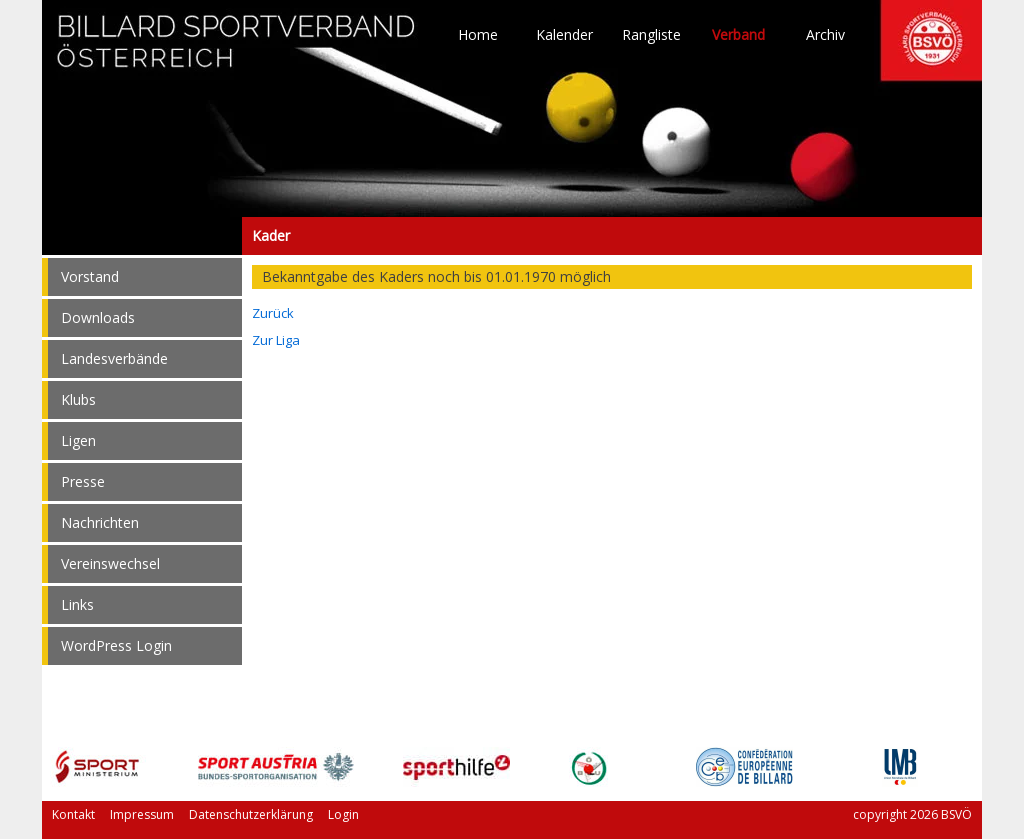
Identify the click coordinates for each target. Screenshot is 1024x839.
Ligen (78, 440)
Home (478, 35)
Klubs (78, 399)
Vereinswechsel (110, 563)
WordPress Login (116, 645)
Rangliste (651, 35)
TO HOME (237, 50)
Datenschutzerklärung (251, 814)
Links (77, 604)
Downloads (98, 317)
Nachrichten (100, 522)
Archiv (825, 35)
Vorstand (90, 276)
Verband (738, 35)
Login (343, 814)
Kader (142, 236)
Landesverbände (114, 358)
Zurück (273, 313)
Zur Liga (276, 340)
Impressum (142, 814)
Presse (83, 481)
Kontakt (73, 814)
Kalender (564, 35)
